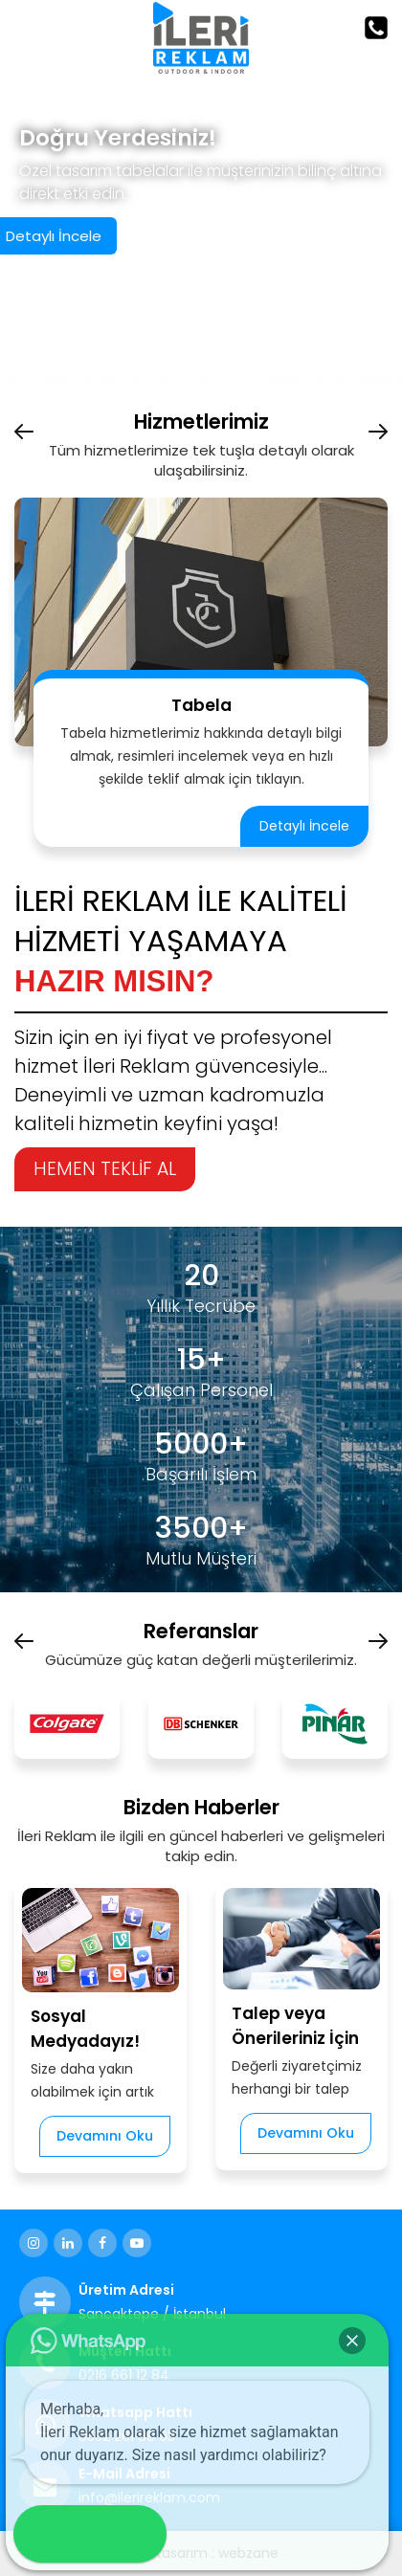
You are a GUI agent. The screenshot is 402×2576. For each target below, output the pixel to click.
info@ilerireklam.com (149, 2497)
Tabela (201, 705)
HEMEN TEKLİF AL (105, 1169)
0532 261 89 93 (126, 2436)
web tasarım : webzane (201, 2553)
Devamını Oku (104, 2135)
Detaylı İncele (304, 825)
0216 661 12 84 (123, 2375)
